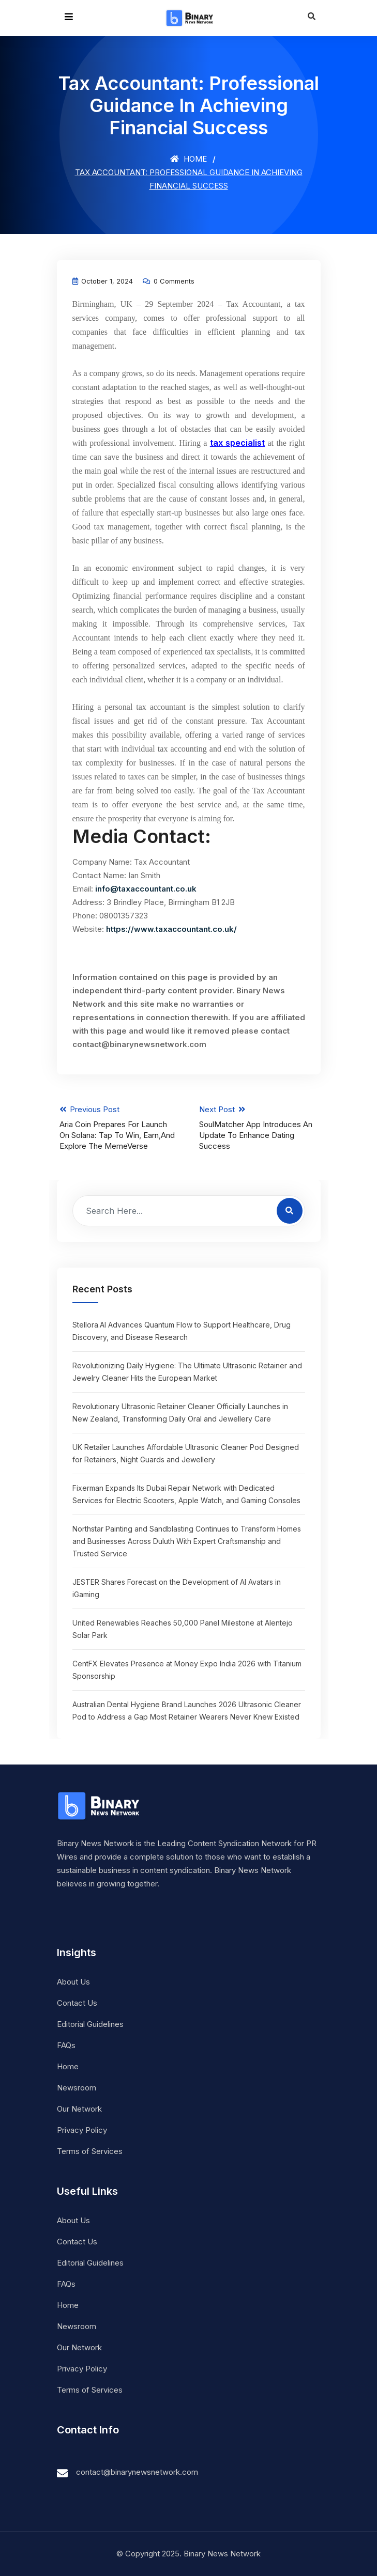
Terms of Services (90, 2151)
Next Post (258, 1127)
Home (188, 159)
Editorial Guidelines (90, 2024)
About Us (73, 1982)
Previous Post (118, 1127)
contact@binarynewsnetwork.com (137, 2472)
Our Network (79, 2109)
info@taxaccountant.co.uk (146, 889)
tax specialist (237, 443)
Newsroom (76, 2088)
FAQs (66, 2045)
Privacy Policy (82, 2130)
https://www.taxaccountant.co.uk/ (171, 929)
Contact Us (77, 2003)
